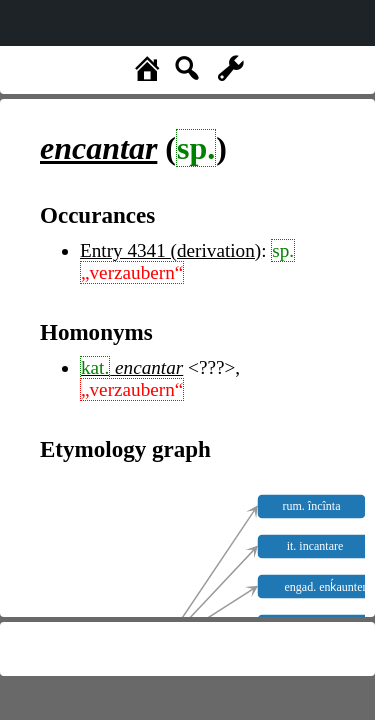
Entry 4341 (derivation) (170, 250)
